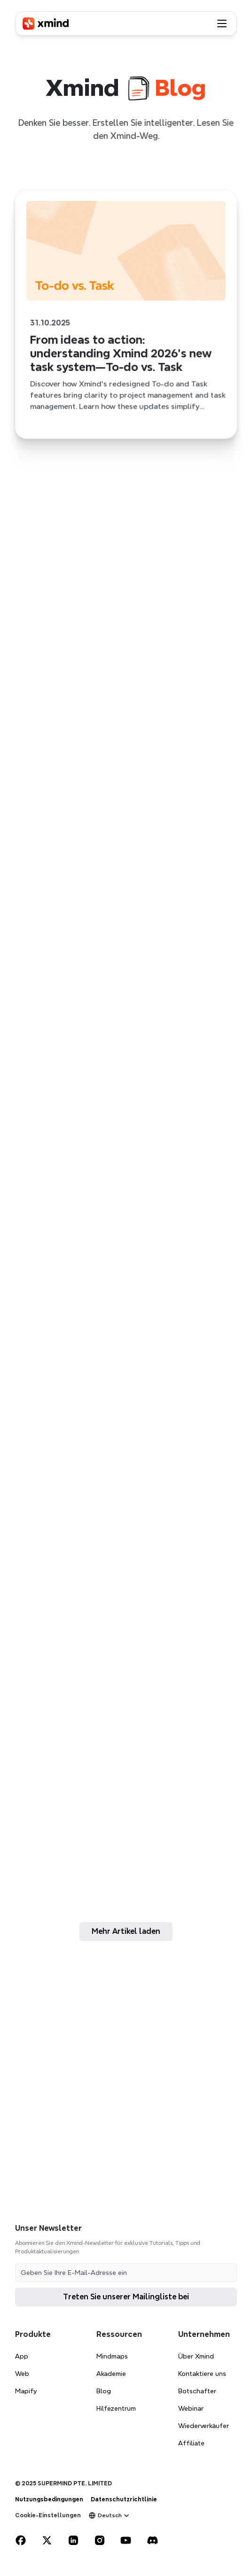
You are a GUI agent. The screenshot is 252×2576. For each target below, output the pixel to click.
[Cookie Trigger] (48, 2515)
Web (22, 2373)
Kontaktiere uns (202, 2373)
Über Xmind (196, 2356)
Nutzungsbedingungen (49, 2499)
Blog (103, 2391)
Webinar (191, 2408)
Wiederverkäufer (203, 2425)
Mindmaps (112, 2356)
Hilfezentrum (116, 2408)
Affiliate (191, 2443)
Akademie (111, 2373)
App (21, 2356)
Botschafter (197, 2391)
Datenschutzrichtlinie (124, 2499)
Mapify (26, 2391)
